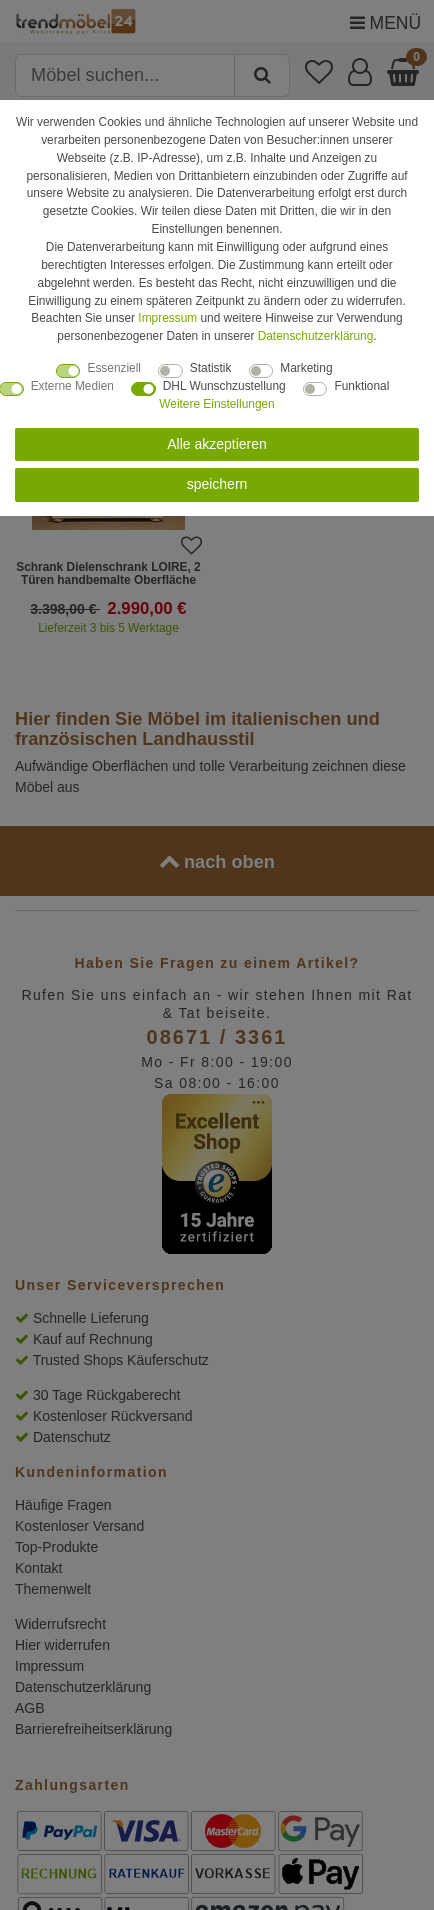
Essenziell (114, 368)
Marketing (306, 368)
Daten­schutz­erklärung (316, 336)
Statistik (211, 368)
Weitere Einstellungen (216, 404)
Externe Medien (72, 386)
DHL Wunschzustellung (224, 386)
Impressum (167, 318)
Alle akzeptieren (217, 444)
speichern (217, 484)
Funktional (361, 386)
